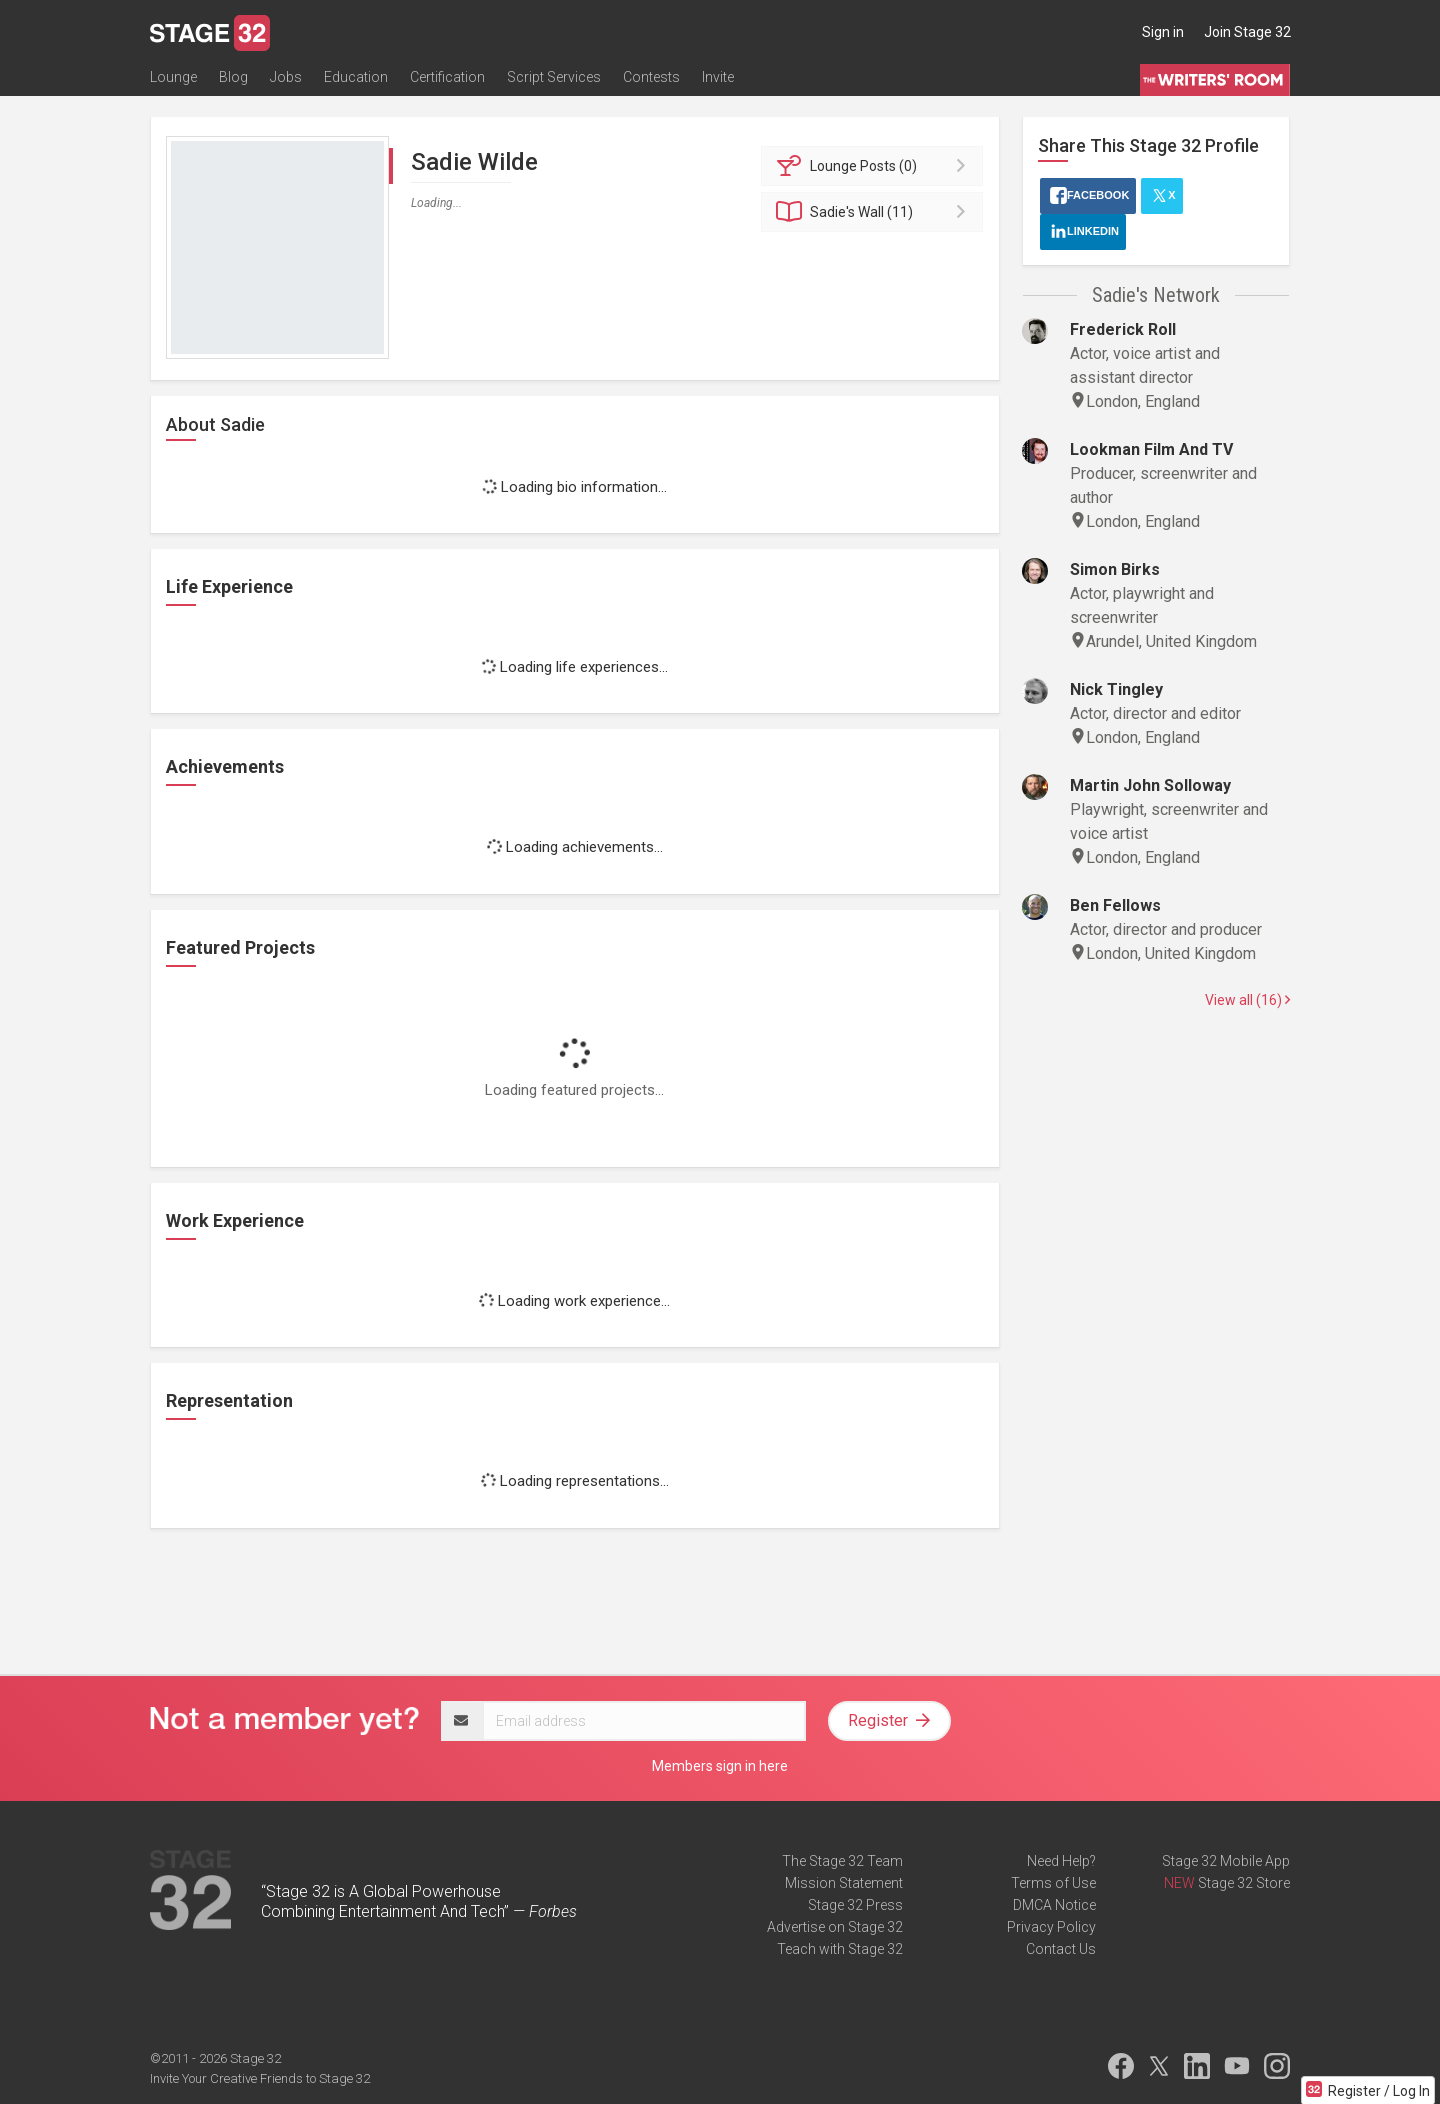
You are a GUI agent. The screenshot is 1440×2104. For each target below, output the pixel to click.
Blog (233, 77)
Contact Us (1061, 1949)
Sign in (1163, 32)
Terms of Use (1053, 1883)
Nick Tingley (1116, 689)
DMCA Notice (1054, 1905)
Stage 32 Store (1244, 1883)
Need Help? (1061, 1861)
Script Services (554, 77)
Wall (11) (875, 212)
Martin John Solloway (1150, 785)
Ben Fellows (1115, 905)
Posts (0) (875, 166)
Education (356, 77)
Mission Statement (844, 1883)
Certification (447, 77)
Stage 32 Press (855, 1905)
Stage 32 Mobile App (1226, 1861)
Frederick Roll (1123, 329)
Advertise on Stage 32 (835, 1927)
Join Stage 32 (1247, 32)
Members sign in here (720, 1766)
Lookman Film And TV (1151, 449)
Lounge (173, 77)
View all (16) (1247, 1000)
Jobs (286, 77)
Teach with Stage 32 (840, 1949)
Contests (651, 77)
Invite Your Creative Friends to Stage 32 (260, 2078)
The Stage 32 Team (842, 1861)
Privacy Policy (1051, 1927)
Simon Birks (1115, 569)
